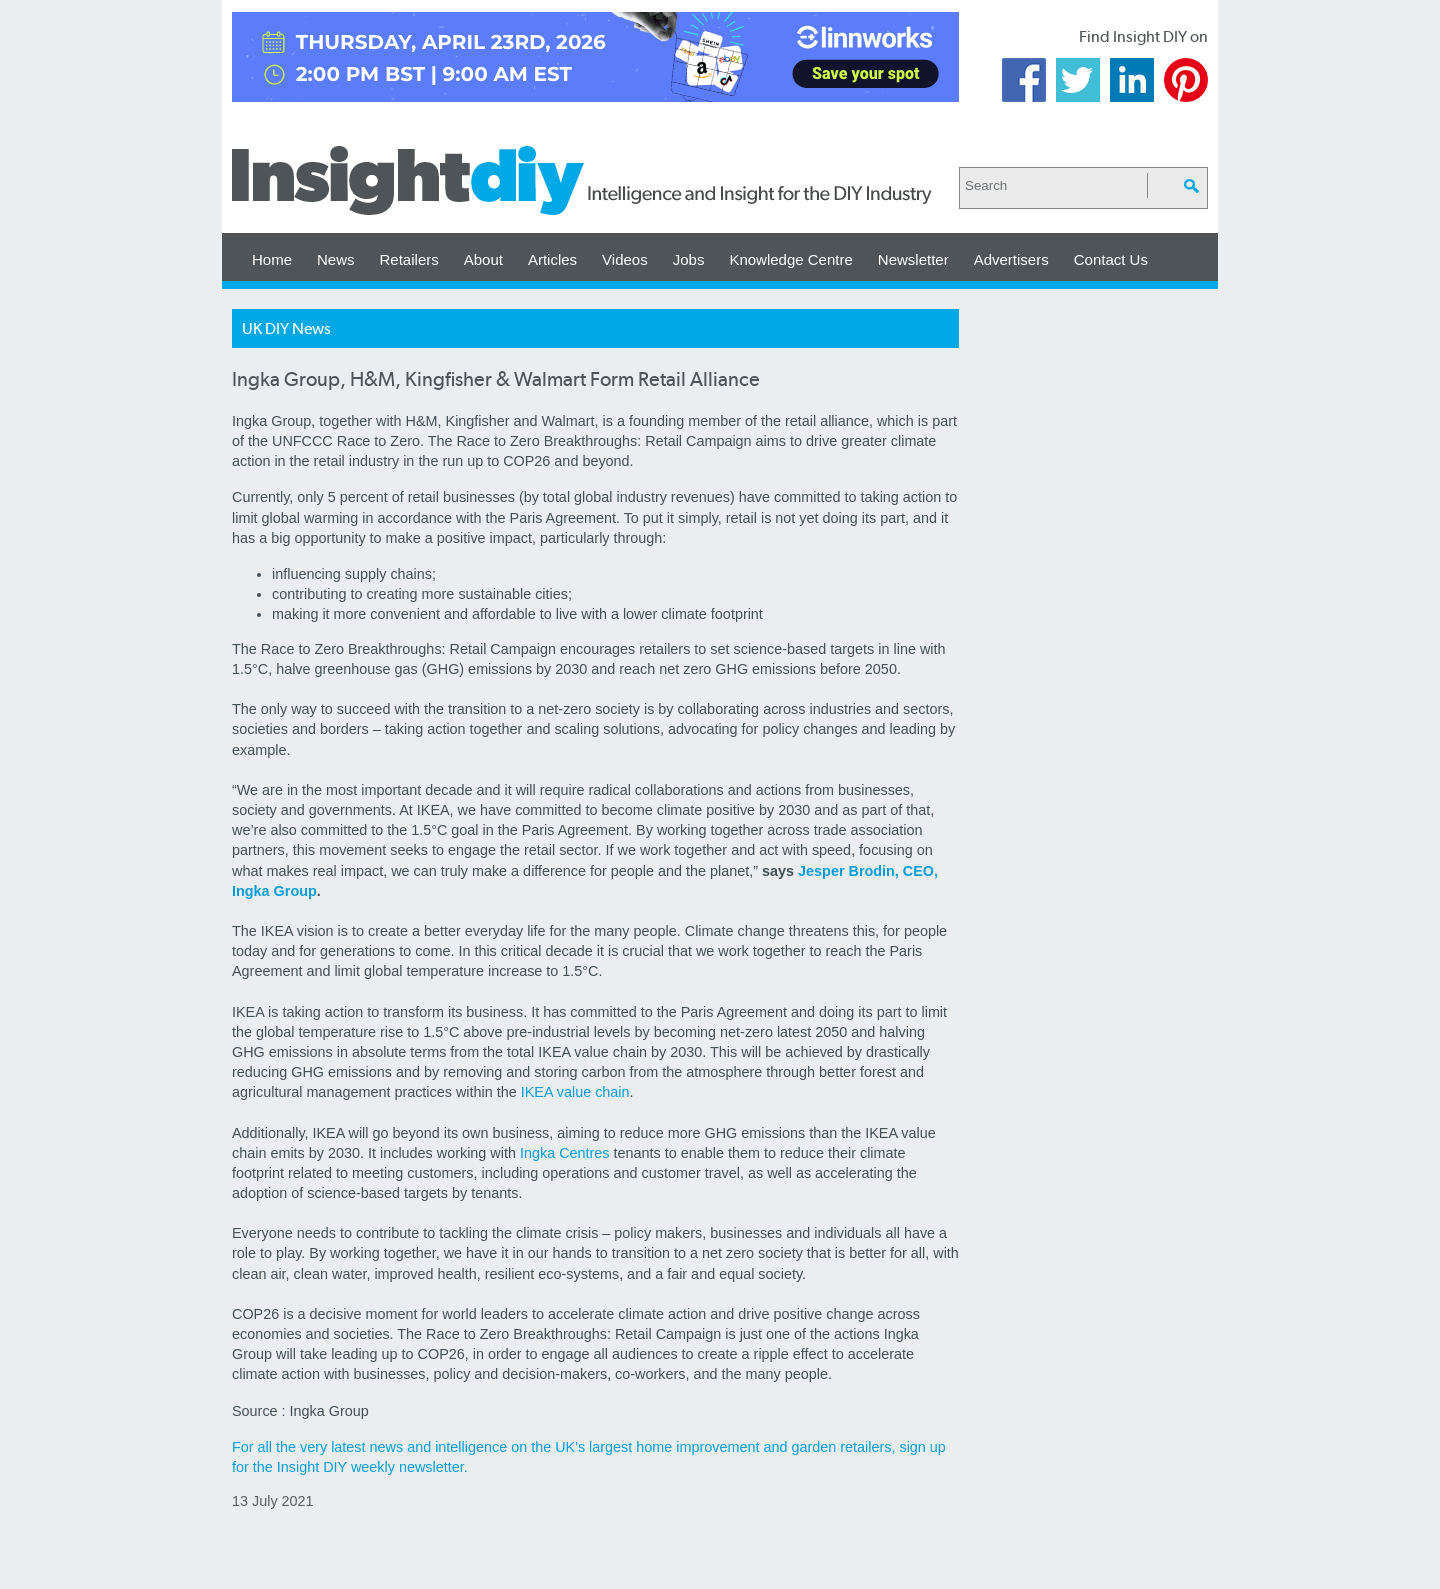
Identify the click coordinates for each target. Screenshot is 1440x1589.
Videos (625, 259)
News (336, 259)
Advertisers (1011, 259)
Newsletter (913, 259)
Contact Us (1111, 259)
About (483, 259)
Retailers (409, 259)
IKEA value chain (575, 1092)
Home (272, 259)
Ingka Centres (565, 1153)
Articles (552, 259)
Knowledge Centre (790, 259)
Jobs (689, 259)
